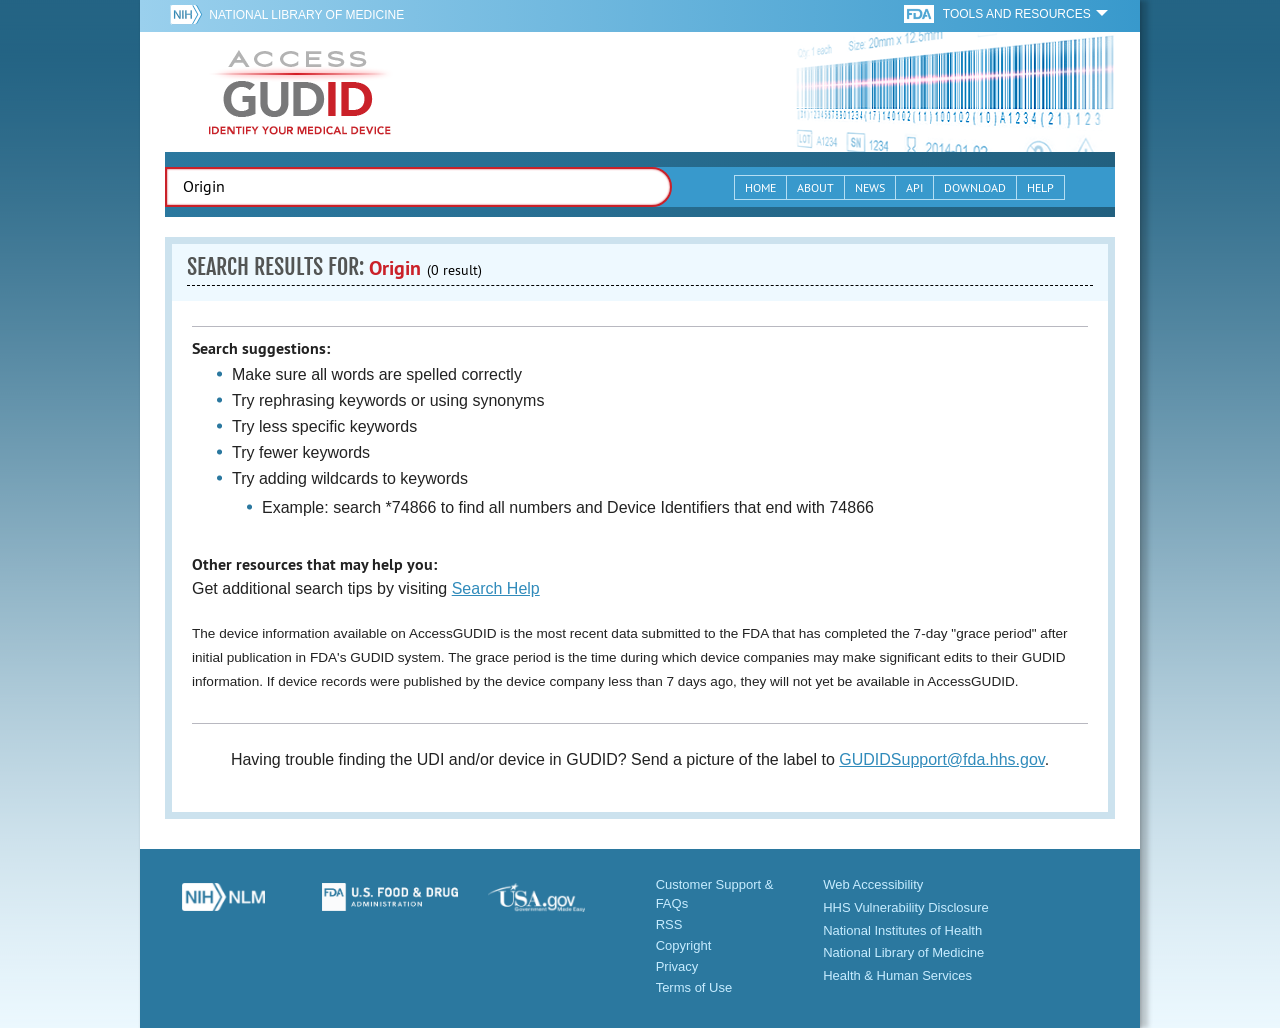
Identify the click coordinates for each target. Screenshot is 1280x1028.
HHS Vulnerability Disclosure (906, 907)
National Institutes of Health (902, 930)
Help (1040, 187)
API (914, 187)
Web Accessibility (873, 884)
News (870, 187)
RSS (669, 924)
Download (975, 187)
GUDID (300, 92)
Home (760, 187)
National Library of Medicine (306, 15)
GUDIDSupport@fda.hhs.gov (941, 759)
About (815, 187)
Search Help (496, 588)
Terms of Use (694, 987)
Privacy (677, 966)
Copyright (684, 945)
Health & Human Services (897, 975)
